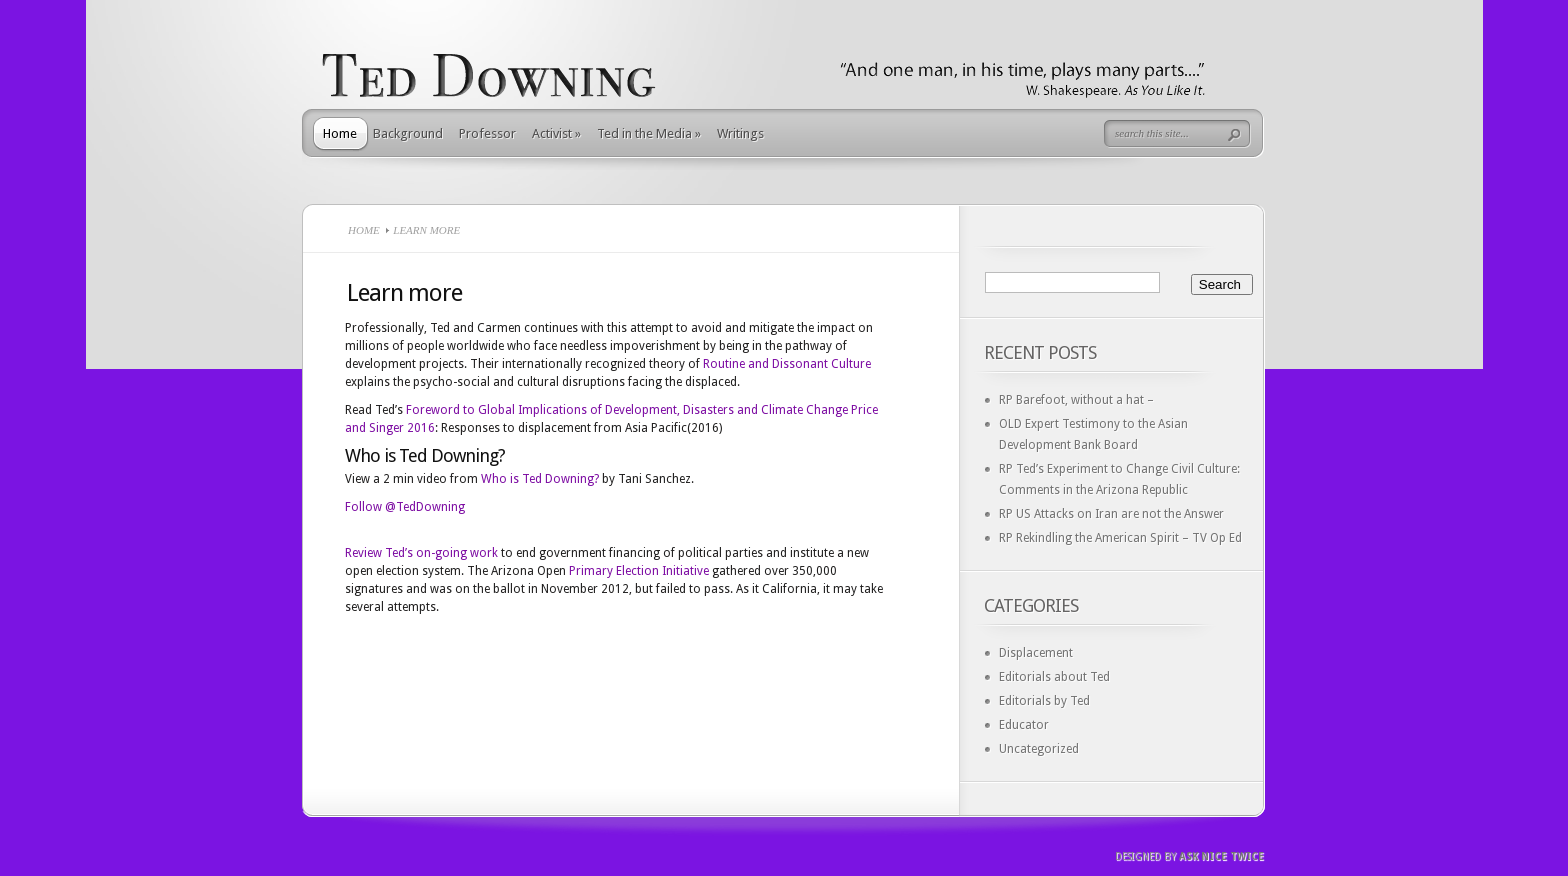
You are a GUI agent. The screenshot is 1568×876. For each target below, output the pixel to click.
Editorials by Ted (1044, 701)
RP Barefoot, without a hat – (1076, 400)
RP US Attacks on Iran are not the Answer (1111, 514)
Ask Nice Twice (1221, 856)
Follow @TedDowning (405, 507)
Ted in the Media (649, 133)
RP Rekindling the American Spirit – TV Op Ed (1120, 538)
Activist (556, 133)
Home (340, 133)
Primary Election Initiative (639, 571)
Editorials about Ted (1054, 677)
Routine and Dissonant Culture (787, 364)
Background (408, 133)
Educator (1024, 725)
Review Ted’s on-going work (421, 553)
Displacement (1036, 653)
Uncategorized (1039, 749)
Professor (487, 133)
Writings (740, 133)
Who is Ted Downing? (540, 479)
